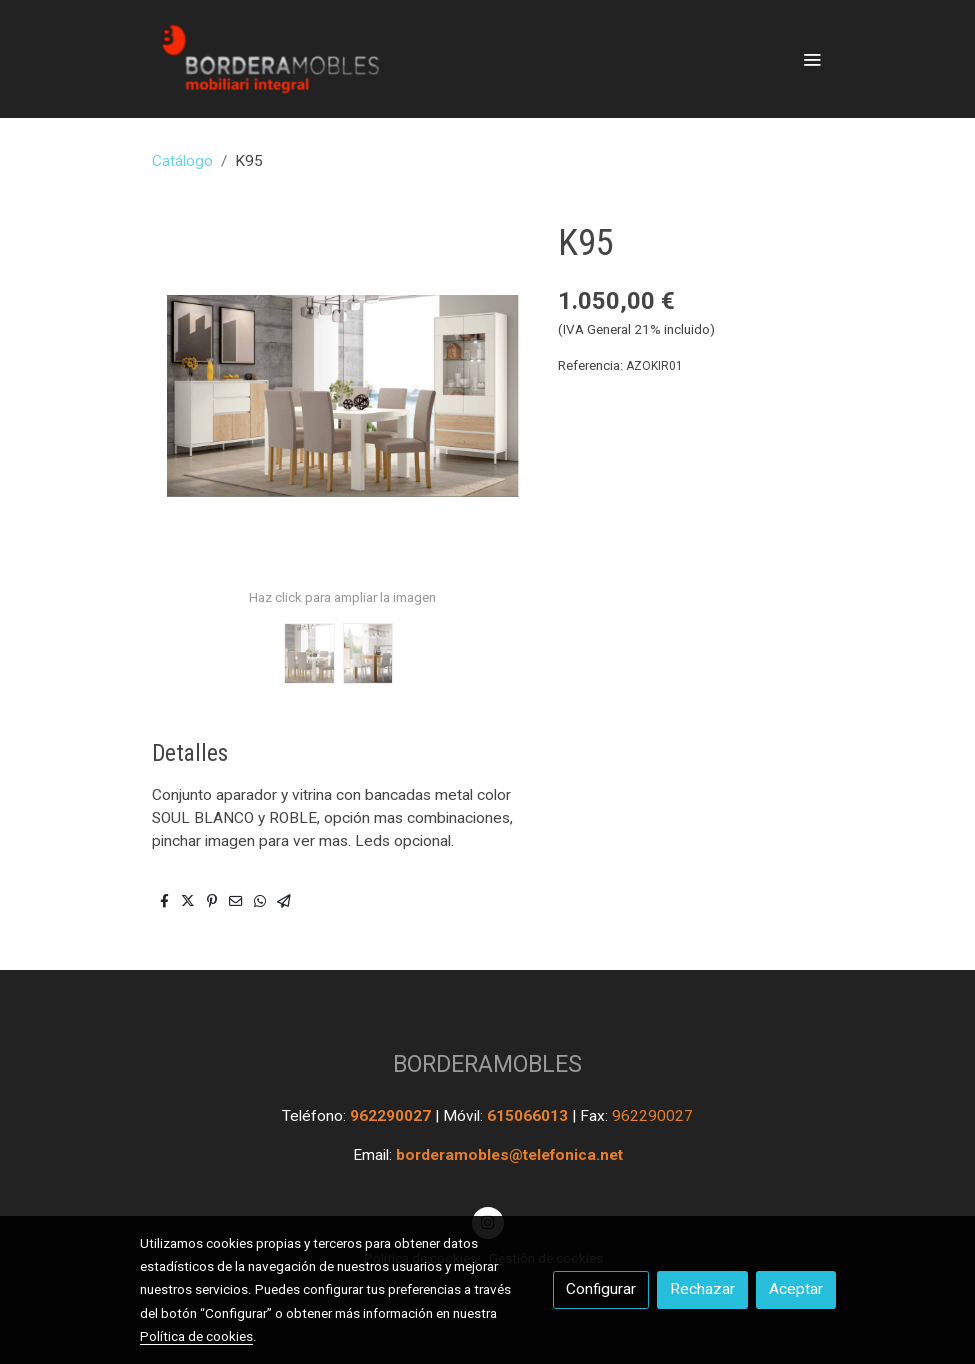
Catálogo (182, 161)
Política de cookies (196, 1336)
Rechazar (702, 1289)
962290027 (392, 1116)
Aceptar (796, 1289)
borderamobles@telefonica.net (509, 1155)
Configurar (601, 1289)
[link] (268, 59)
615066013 (529, 1116)
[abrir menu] (812, 59)
